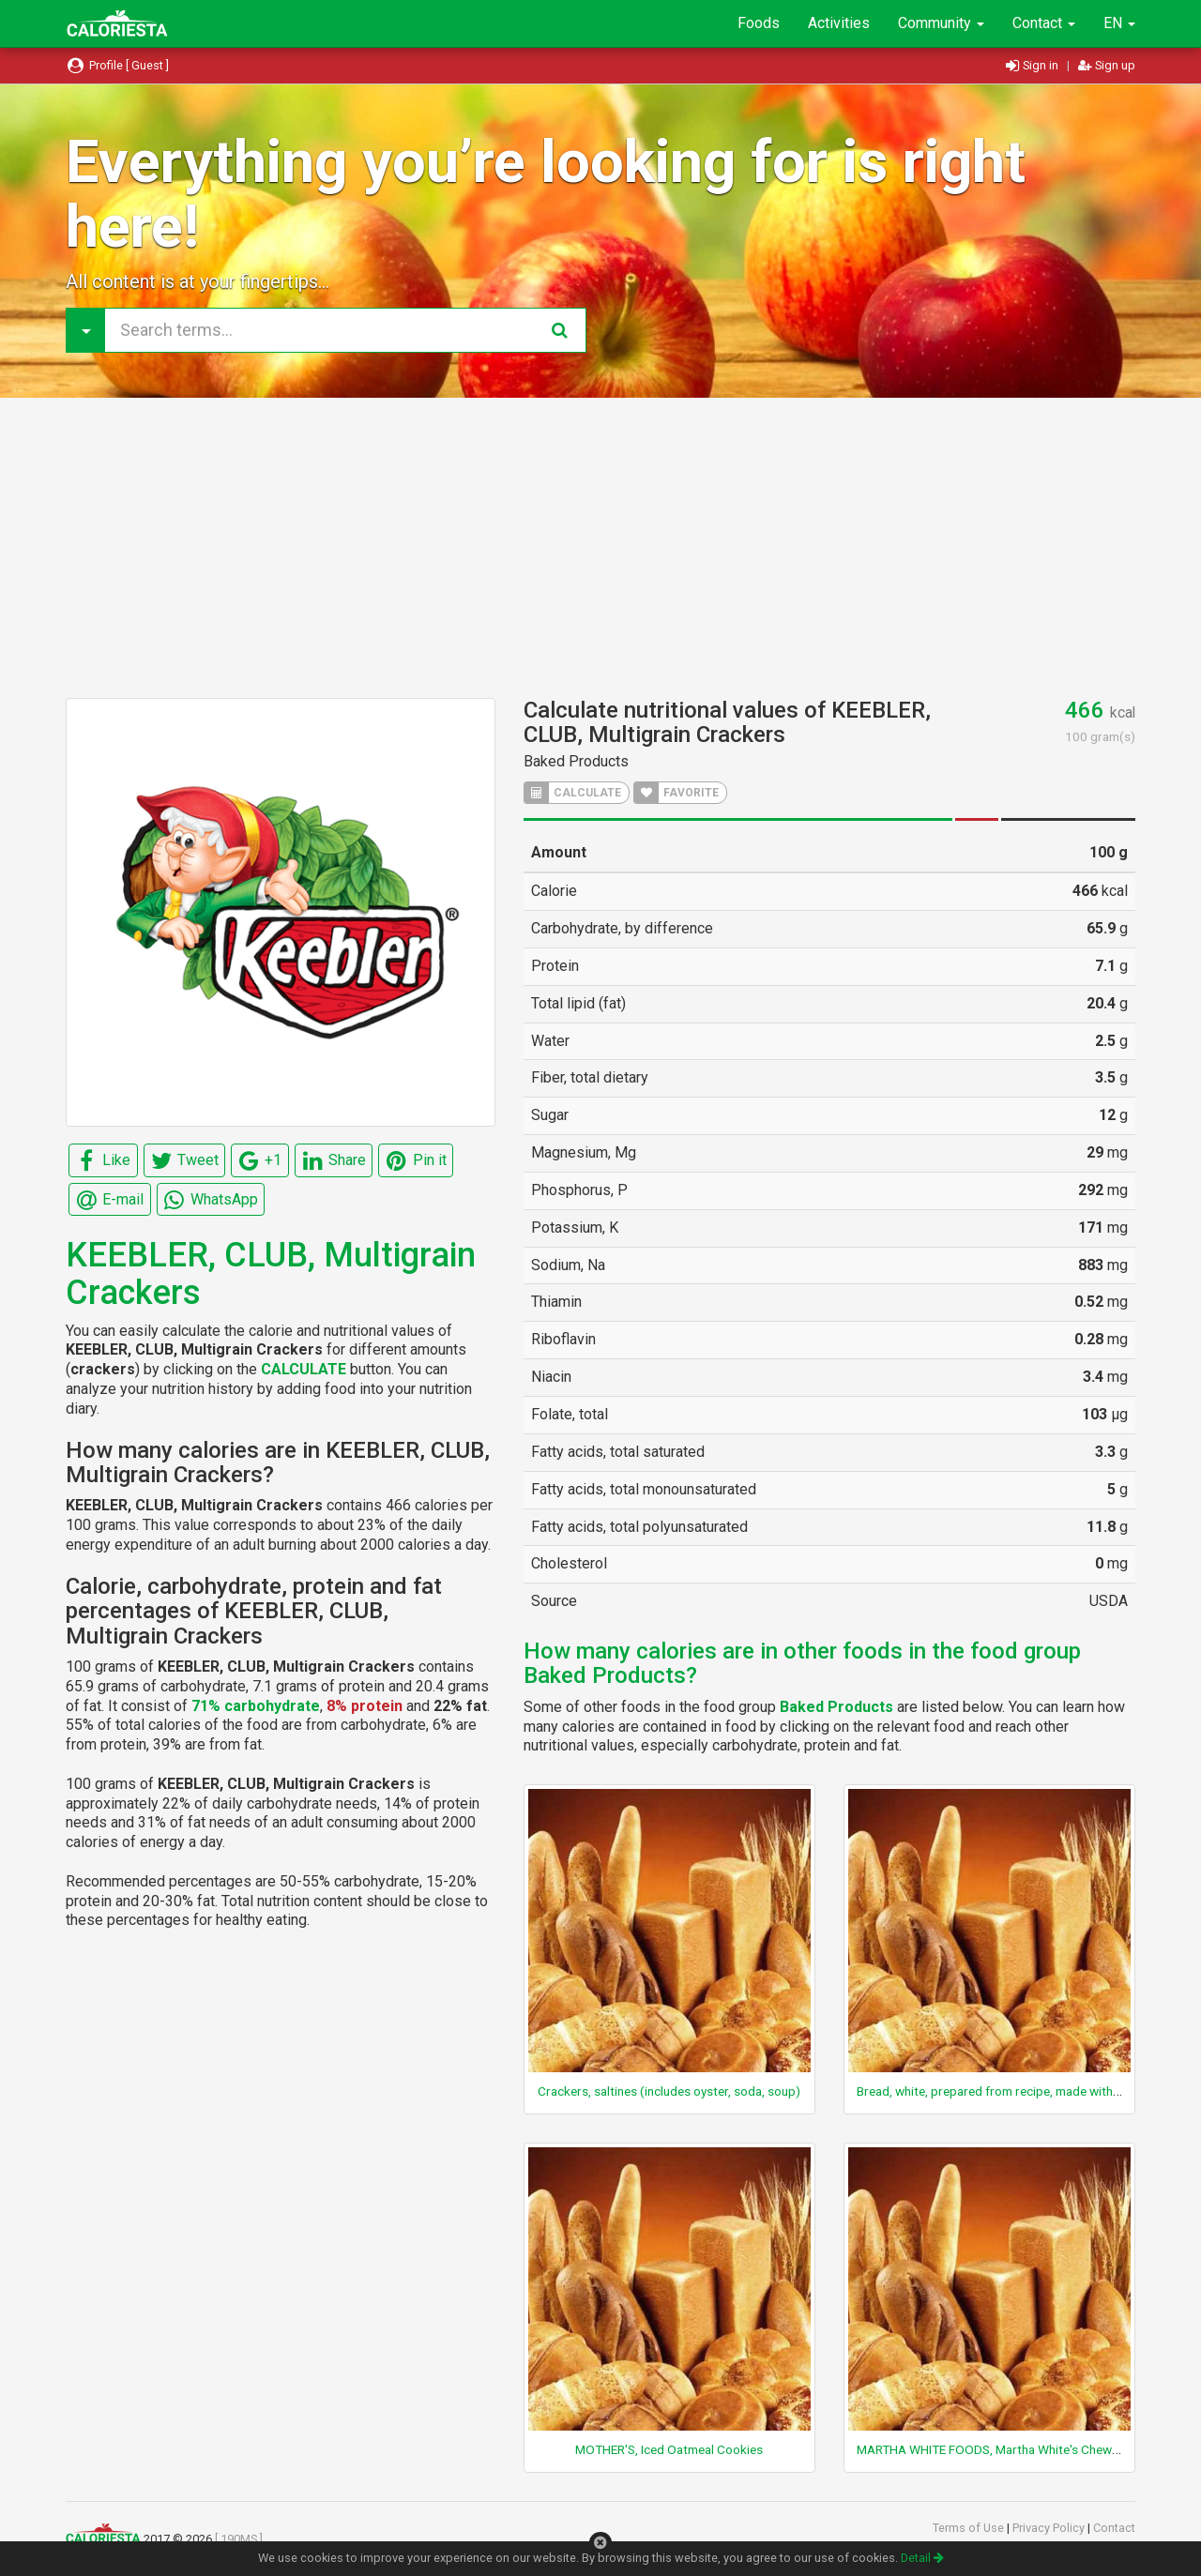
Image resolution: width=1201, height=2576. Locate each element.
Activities (839, 23)
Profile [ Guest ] (117, 65)
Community (941, 23)
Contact (1043, 23)
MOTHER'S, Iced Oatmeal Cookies (669, 2449)
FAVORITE (676, 792)
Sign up (1106, 65)
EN (1119, 23)
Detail (922, 2558)
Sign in (1033, 65)
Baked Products (576, 761)
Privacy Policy (1049, 2528)
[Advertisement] (600, 548)
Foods (758, 23)
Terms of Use (970, 2528)
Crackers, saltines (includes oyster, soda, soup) (669, 2091)
